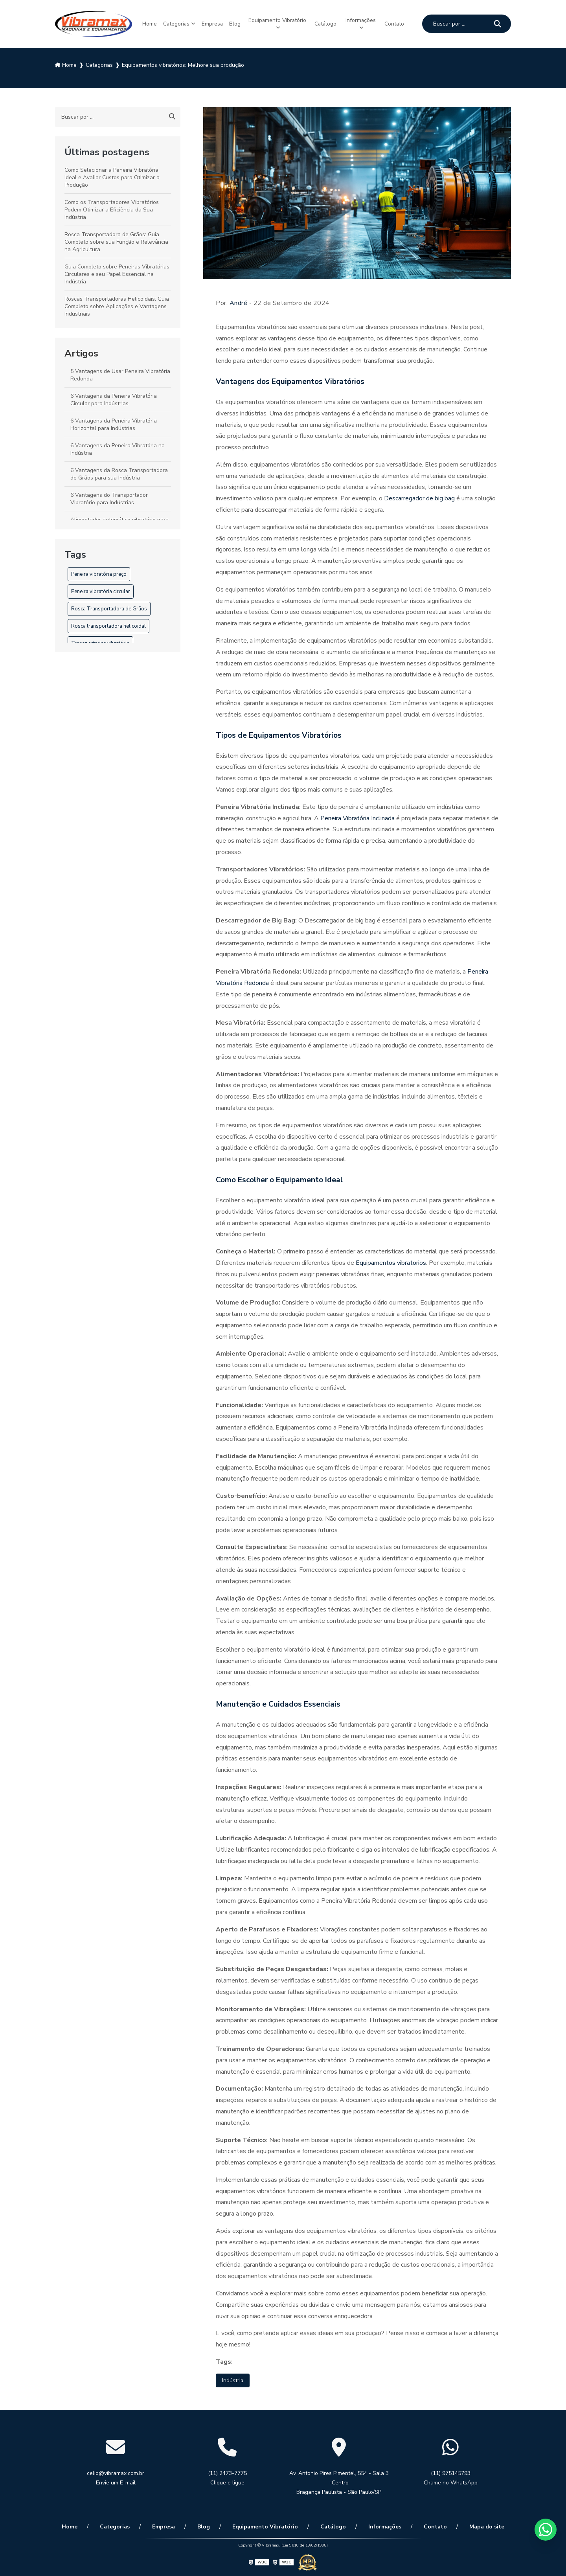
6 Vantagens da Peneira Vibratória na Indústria (117, 447)
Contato (398, 23)
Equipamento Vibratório (281, 23)
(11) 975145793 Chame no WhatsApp (451, 2477)
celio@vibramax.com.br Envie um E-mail (115, 2477)
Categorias (176, 23)
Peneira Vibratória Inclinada (357, 816)
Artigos (81, 351)
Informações (364, 19)
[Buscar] (497, 23)
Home (146, 23)
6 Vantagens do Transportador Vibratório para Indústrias (109, 497)
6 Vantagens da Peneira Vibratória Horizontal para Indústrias (113, 422)
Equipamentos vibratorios (391, 1261)
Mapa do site (461, 2526)
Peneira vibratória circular (100, 589)
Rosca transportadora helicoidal (108, 624)
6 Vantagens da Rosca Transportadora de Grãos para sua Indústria (119, 472)
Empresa (215, 23)
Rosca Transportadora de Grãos (109, 607)
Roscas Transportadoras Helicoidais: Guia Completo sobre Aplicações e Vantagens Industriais (116, 305)
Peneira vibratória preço (99, 572)
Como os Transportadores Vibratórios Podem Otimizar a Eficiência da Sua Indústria (111, 208)
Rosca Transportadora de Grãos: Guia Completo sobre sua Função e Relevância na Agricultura (116, 240)
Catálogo (328, 23)
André (239, 301)
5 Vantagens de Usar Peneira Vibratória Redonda (120, 373)
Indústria (234, 2379)
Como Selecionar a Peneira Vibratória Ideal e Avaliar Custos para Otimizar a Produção (112, 176)
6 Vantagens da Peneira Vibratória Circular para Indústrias (113, 398)
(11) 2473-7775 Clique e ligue (227, 2477)
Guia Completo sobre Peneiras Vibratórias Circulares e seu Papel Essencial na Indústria (116, 272)
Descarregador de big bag (420, 497)
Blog (240, 23)
